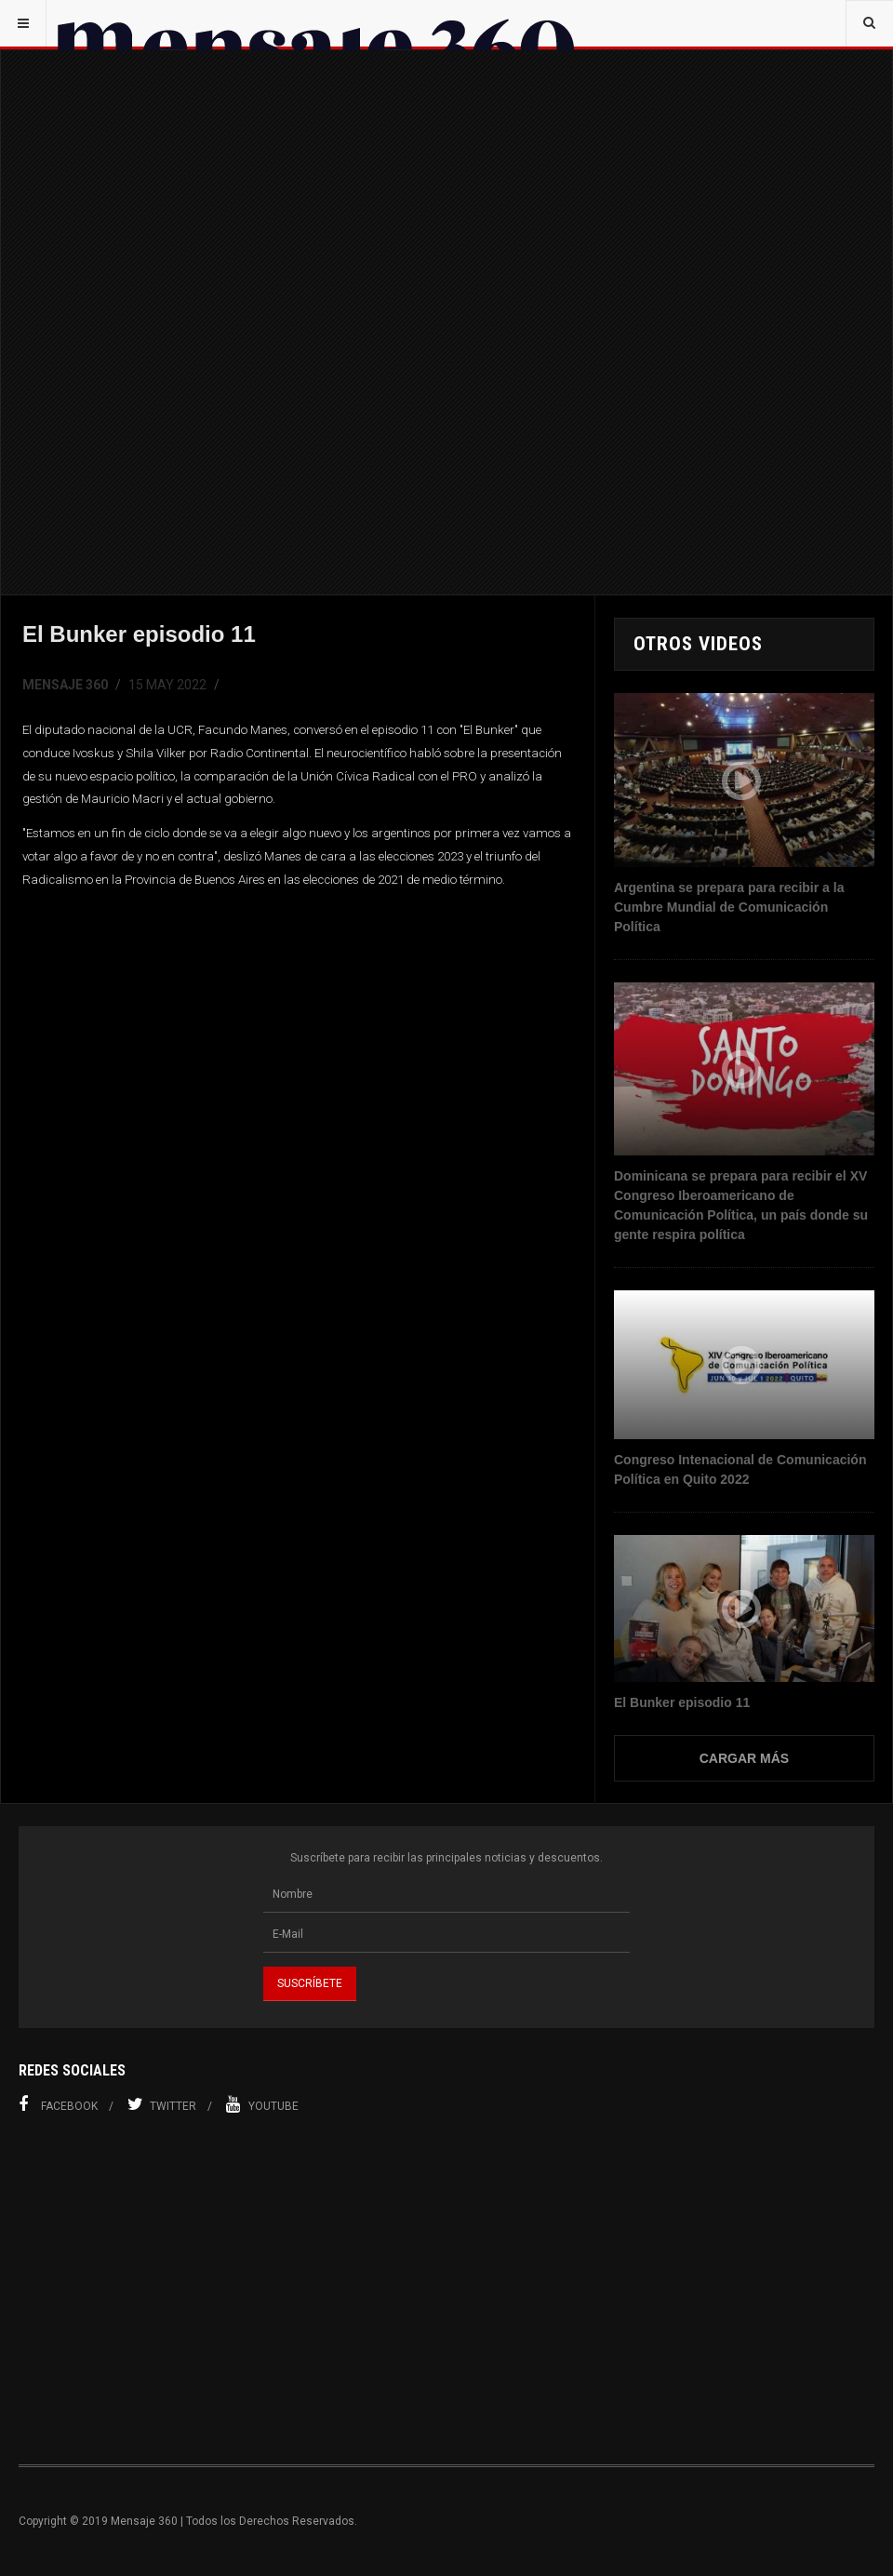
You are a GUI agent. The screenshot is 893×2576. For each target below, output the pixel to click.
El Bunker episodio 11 (682, 1702)
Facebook (58, 2104)
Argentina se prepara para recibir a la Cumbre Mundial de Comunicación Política (729, 907)
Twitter (161, 2104)
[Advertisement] (446, 2289)
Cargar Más (744, 1758)
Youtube (262, 2104)
